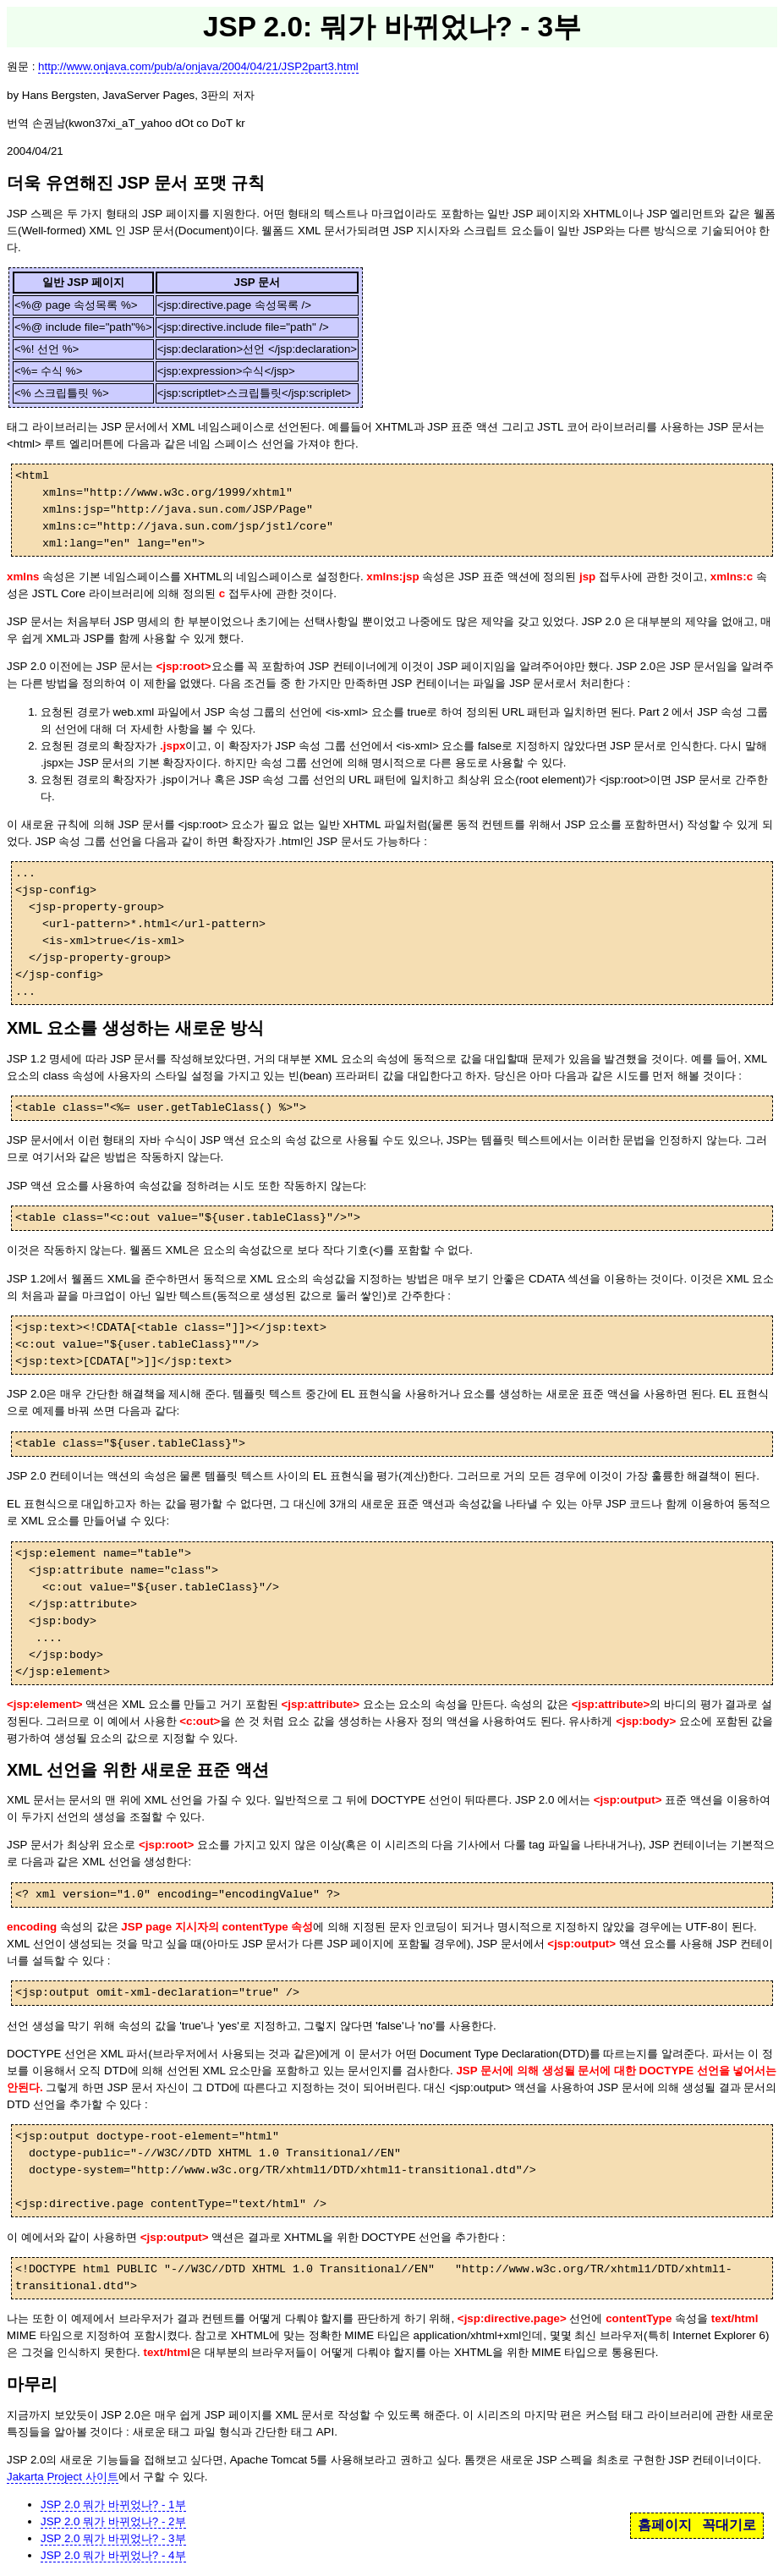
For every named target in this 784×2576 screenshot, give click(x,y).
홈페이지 (665, 2525)
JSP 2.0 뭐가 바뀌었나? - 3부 (113, 2538)
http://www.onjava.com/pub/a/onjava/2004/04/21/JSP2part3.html (198, 66)
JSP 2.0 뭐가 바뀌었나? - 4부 (113, 2555)
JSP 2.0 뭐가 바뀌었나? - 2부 (113, 2521)
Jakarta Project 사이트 (62, 2476)
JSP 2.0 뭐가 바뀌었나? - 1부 (113, 2504)
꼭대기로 (729, 2525)
